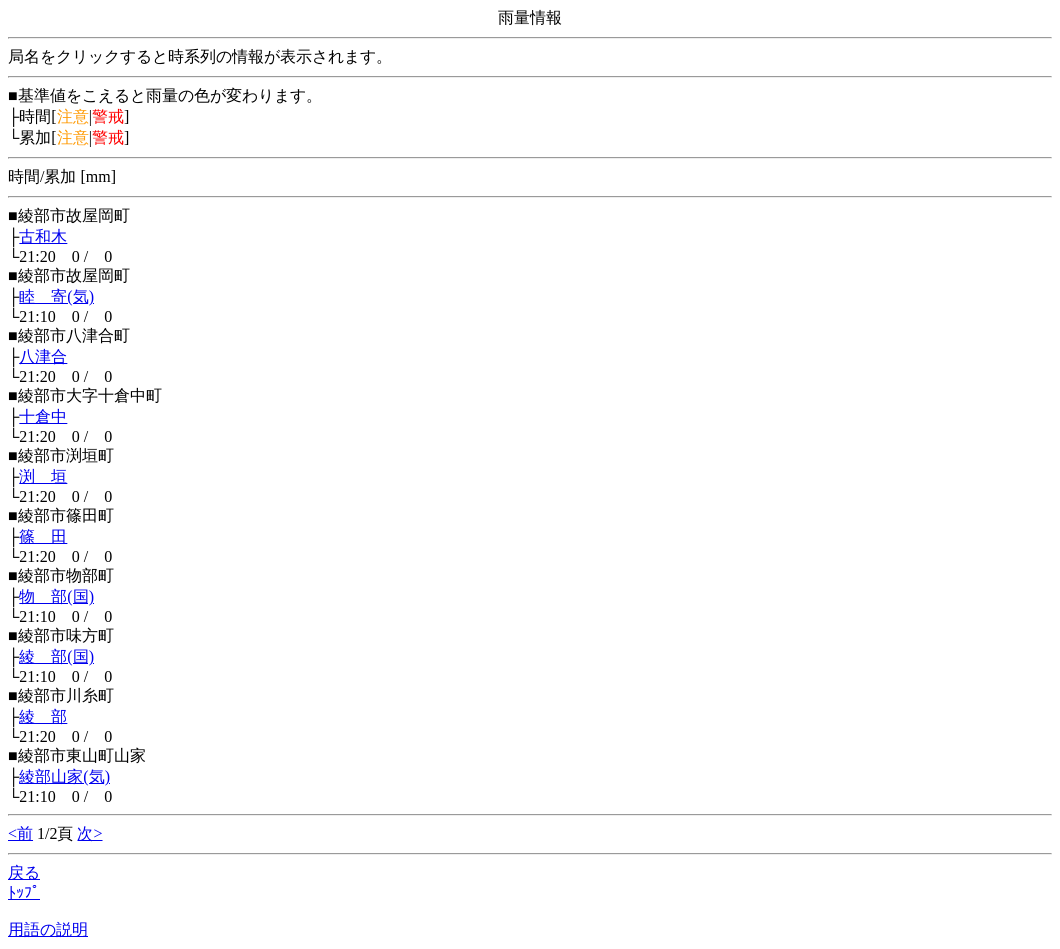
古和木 (43, 236)
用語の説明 (48, 929)
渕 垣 (43, 476)
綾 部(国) (56, 656)
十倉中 (43, 416)
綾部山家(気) (64, 776)
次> (89, 833)
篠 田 (43, 536)
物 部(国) (56, 596)
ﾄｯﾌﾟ (24, 892)
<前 (20, 833)
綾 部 (43, 716)
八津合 (43, 356)
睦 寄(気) (56, 296)
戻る (24, 872)
